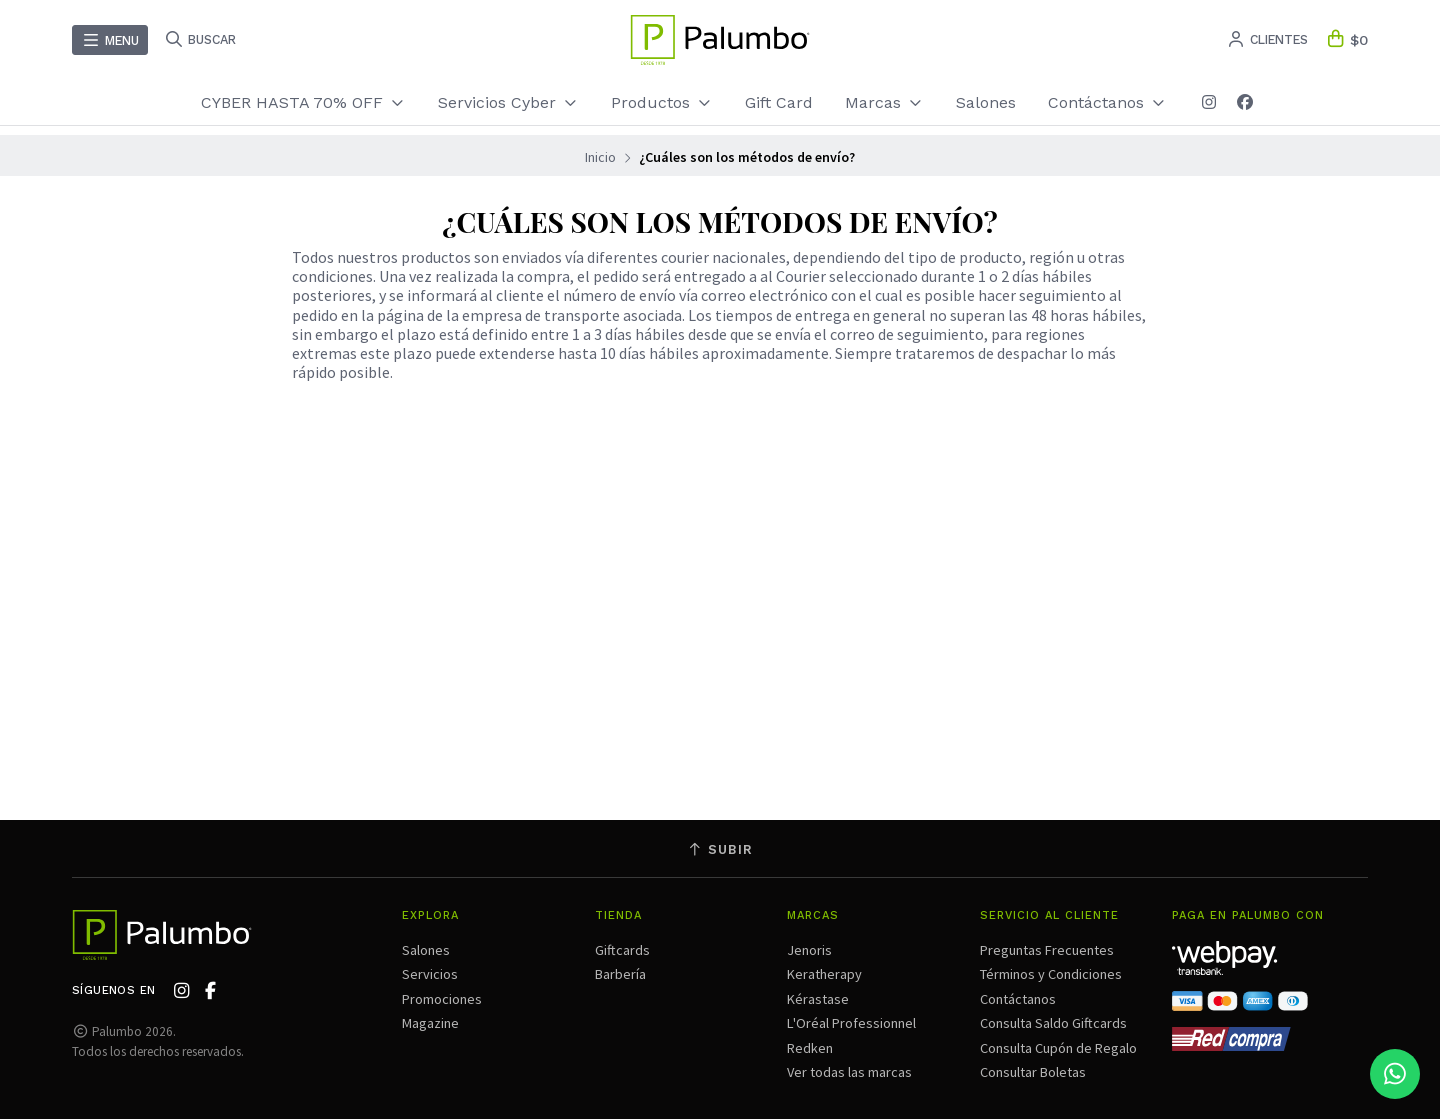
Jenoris (809, 950)
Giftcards (622, 950)
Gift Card (779, 102)
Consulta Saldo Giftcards (1053, 1023)
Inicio (600, 157)
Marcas (884, 102)
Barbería (620, 974)
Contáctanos (1107, 102)
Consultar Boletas (1033, 1072)
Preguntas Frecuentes (1047, 950)
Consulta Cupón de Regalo (1058, 1048)
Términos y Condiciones (1051, 974)
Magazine (430, 1023)
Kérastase (818, 999)
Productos (662, 102)
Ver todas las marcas (849, 1072)
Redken (810, 1048)
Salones (986, 102)
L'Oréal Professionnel (851, 1023)
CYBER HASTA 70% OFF (303, 102)
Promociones (442, 999)
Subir (720, 849)
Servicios (430, 974)
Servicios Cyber (508, 102)
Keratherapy (824, 974)
